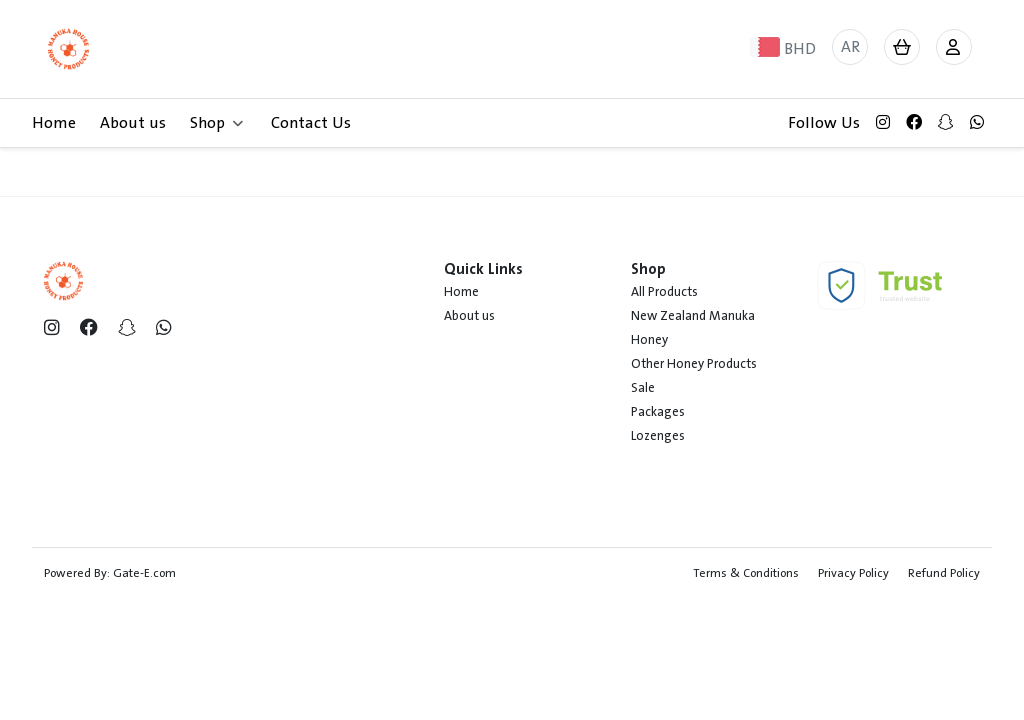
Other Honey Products (694, 364)
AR (850, 47)
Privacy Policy (853, 573)
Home (54, 123)
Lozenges (658, 436)
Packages (658, 412)
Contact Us (311, 123)
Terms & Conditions (746, 573)
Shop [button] (216, 123)
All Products (664, 292)
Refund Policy (944, 573)
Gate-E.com (144, 573)
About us (133, 123)
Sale (643, 388)
